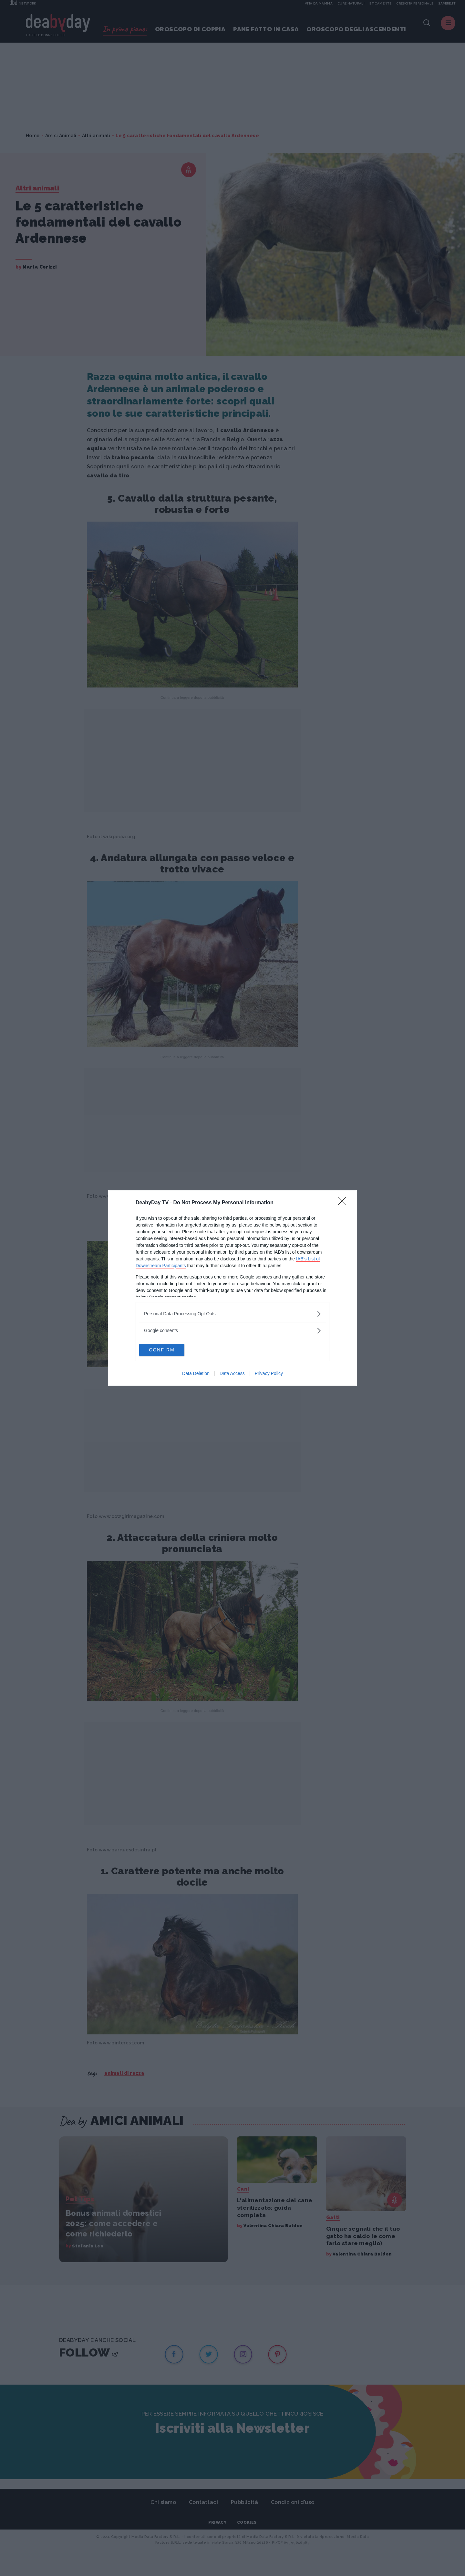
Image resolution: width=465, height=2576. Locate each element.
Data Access (232, 1374)
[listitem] (232, 1313)
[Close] (344, 1202)
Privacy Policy (269, 1374)
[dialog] (232, 1288)
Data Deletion (196, 1374)
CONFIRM (169, 1350)
